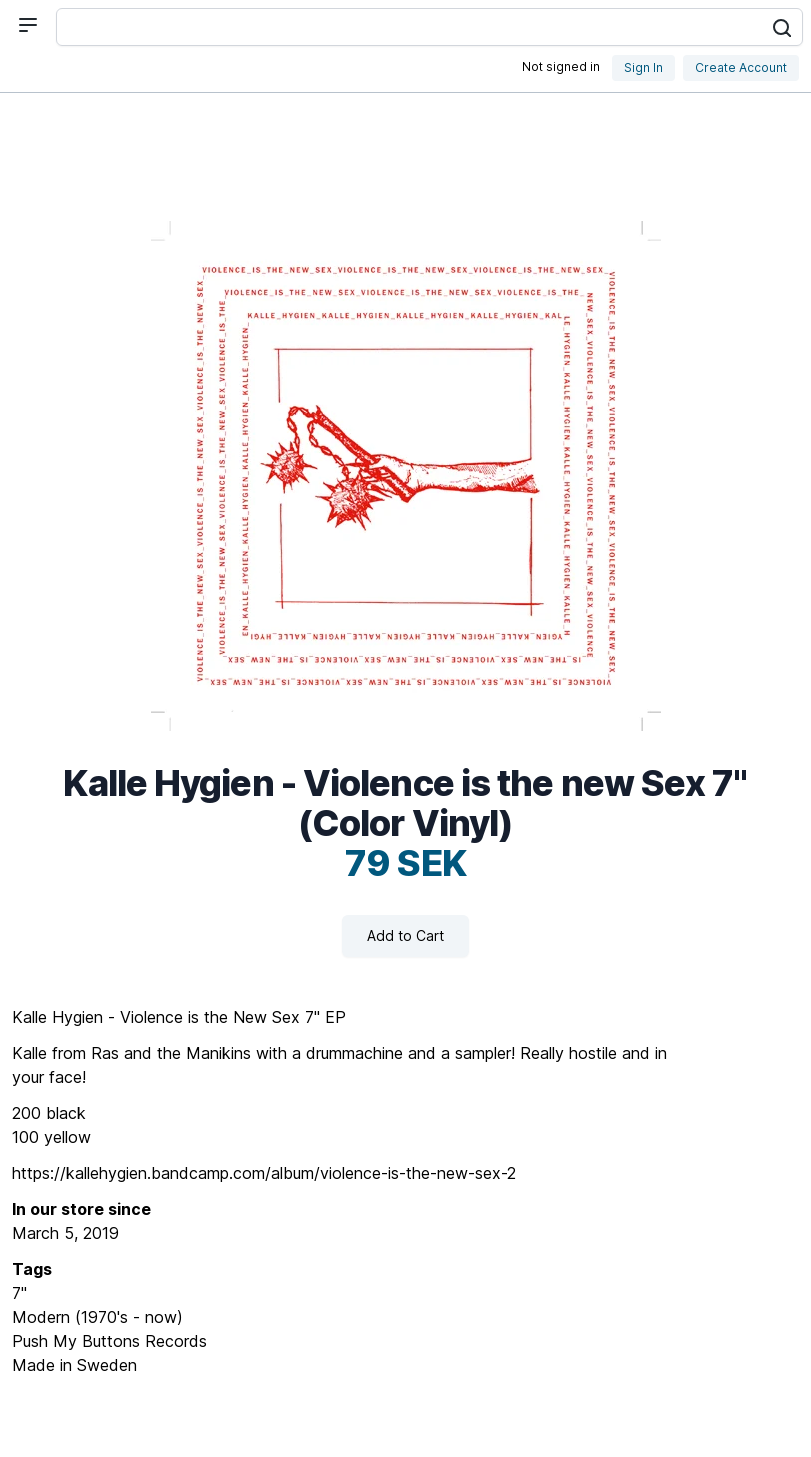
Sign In (643, 67)
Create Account (741, 67)
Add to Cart (405, 935)
